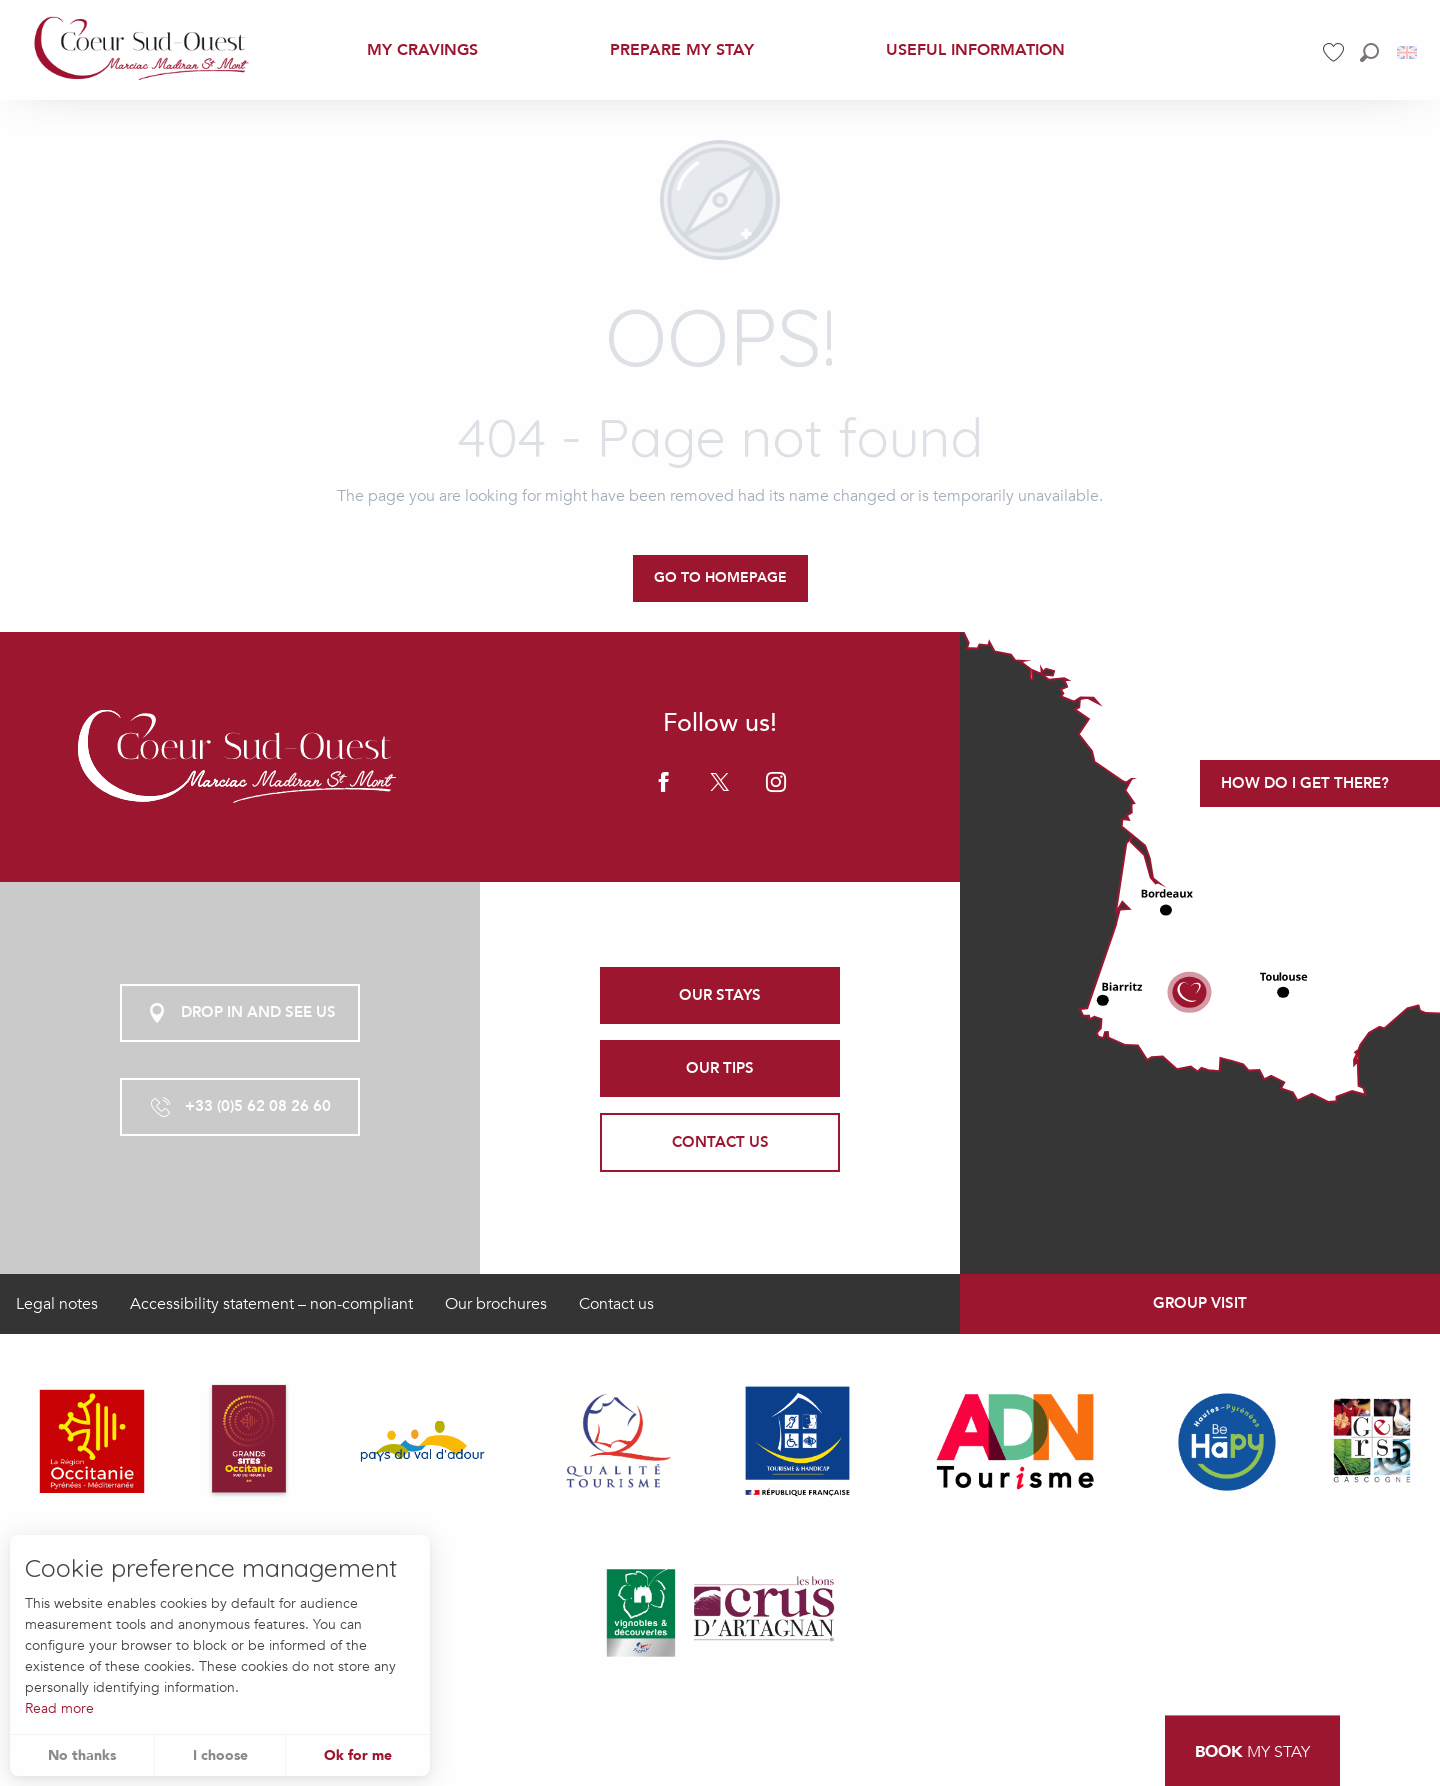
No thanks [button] (82, 1755)
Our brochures (496, 1304)
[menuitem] (143, 50)
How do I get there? (1305, 783)
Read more (59, 1708)
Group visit (1200, 1303)
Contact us (616, 1304)
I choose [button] (220, 1755)
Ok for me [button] (358, 1755)
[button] (1369, 52)
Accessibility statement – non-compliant (271, 1304)
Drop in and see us (240, 1013)
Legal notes (57, 1304)
